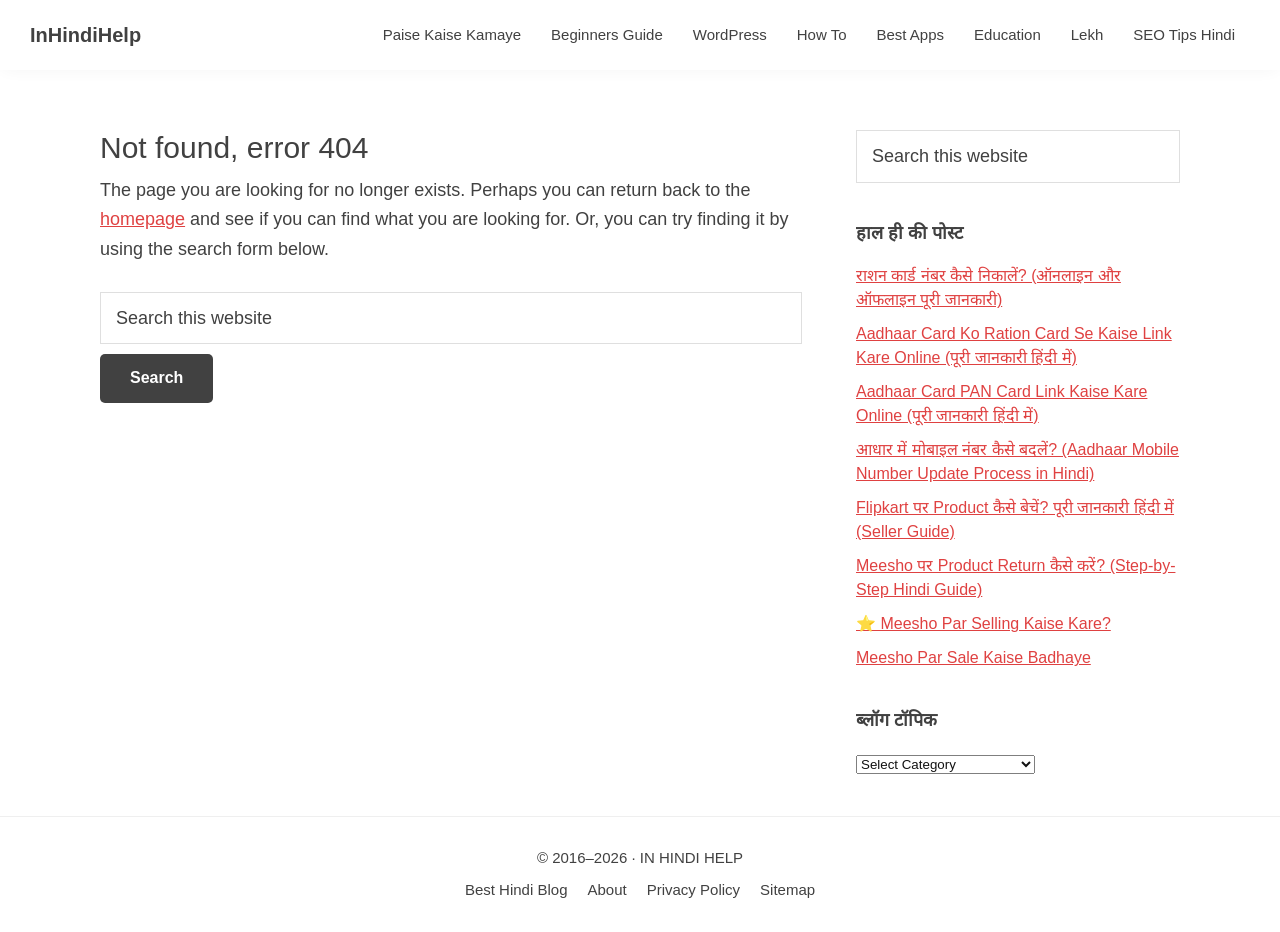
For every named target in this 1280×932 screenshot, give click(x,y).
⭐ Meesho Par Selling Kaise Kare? (983, 623)
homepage (142, 219)
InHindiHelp (85, 35)
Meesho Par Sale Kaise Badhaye (973, 657)
